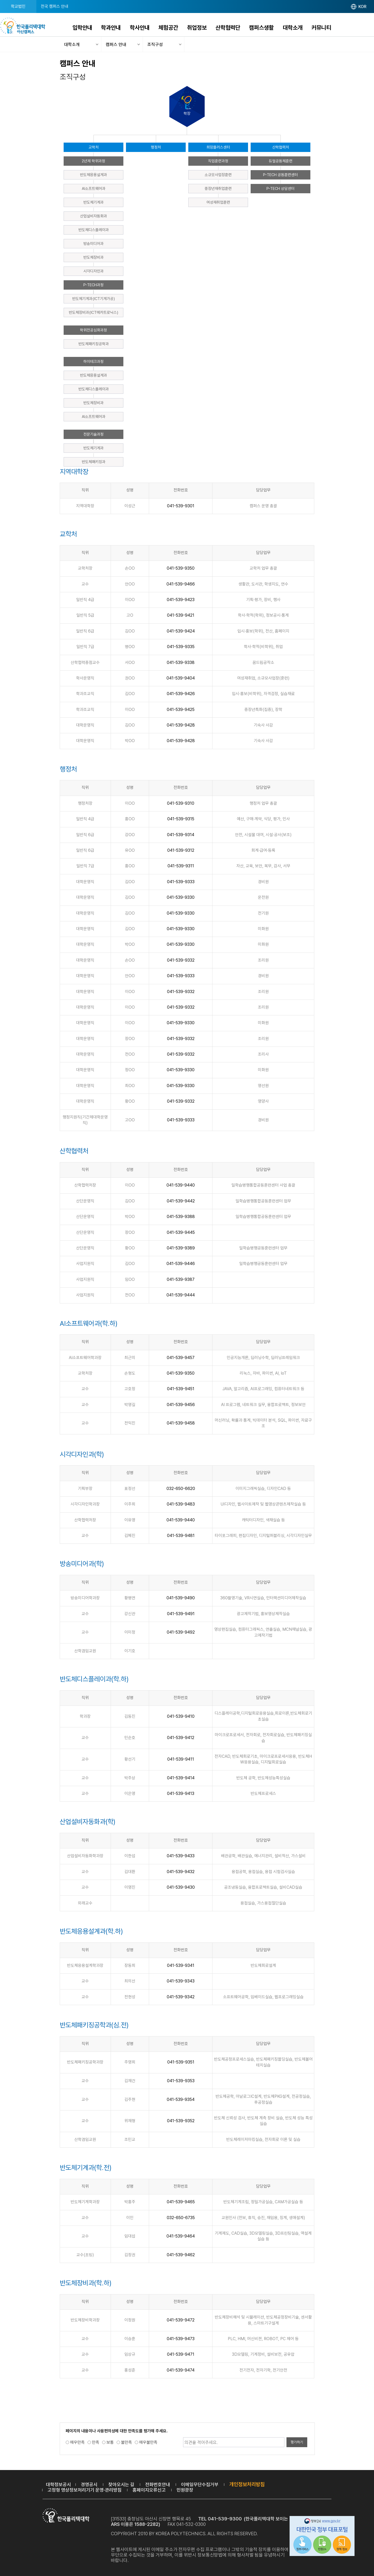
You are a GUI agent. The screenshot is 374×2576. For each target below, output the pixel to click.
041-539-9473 (181, 2338)
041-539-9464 (180, 2236)
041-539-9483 (181, 1504)
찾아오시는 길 (121, 2484)
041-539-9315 (180, 818)
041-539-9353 (181, 2080)
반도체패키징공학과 (93, 344)
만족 (95, 2442)
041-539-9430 (181, 1887)
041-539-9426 (181, 693)
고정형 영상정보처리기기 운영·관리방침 (85, 2490)
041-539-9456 (181, 1404)
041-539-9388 (181, 1216)
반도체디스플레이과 (93, 230)
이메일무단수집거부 (199, 2484)
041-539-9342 (181, 1996)
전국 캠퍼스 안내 (54, 6)
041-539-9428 (181, 725)
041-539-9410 (181, 1716)
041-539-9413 (180, 1793)
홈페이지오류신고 (149, 2490)
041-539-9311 (181, 865)
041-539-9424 (181, 631)
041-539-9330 (181, 897)
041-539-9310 (180, 803)
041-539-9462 (181, 2254)
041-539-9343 (181, 1981)
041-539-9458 (181, 1423)
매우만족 (77, 2442)
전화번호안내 (157, 2484)
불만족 (126, 2442)
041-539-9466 (180, 584)
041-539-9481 (181, 1535)
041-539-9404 (180, 678)
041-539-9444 (180, 1295)
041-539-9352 (181, 2120)
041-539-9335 (181, 646)
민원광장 (185, 2490)
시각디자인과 (93, 271)
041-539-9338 (181, 662)
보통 (110, 2442)
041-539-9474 (181, 2370)
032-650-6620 (180, 1488)
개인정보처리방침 (247, 2484)
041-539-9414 (181, 1777)
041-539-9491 (181, 1613)
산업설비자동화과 (93, 216)
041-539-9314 (180, 834)
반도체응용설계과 (93, 174)
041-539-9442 (181, 1201)
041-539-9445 (181, 1232)
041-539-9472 (181, 2320)
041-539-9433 (181, 1855)
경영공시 (89, 2484)
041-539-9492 (181, 1632)
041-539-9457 (181, 1357)
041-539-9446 (180, 1263)
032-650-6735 (181, 2217)
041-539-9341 (180, 1965)
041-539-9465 (181, 2201)
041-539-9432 (181, 1871)
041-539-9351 (180, 2062)
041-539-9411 (180, 1759)
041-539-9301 (180, 505)
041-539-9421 (180, 615)
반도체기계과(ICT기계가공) (93, 298)
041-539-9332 (181, 960)
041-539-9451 (180, 1388)
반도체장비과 (93, 257)
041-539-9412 (180, 1737)
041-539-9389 (181, 1248)
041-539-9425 (181, 709)
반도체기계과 (93, 202)
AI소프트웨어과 (93, 188)
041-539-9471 (180, 2354)
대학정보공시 (58, 2484)
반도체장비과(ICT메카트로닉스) (93, 312)
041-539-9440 (180, 1185)
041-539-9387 (181, 1279)
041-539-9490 (180, 1597)
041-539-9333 (181, 881)
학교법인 (18, 6)
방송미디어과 (93, 243)
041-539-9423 (181, 599)
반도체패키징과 (93, 462)
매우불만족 (148, 2442)
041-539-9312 (180, 850)
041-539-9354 (181, 2099)
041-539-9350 (181, 568)
